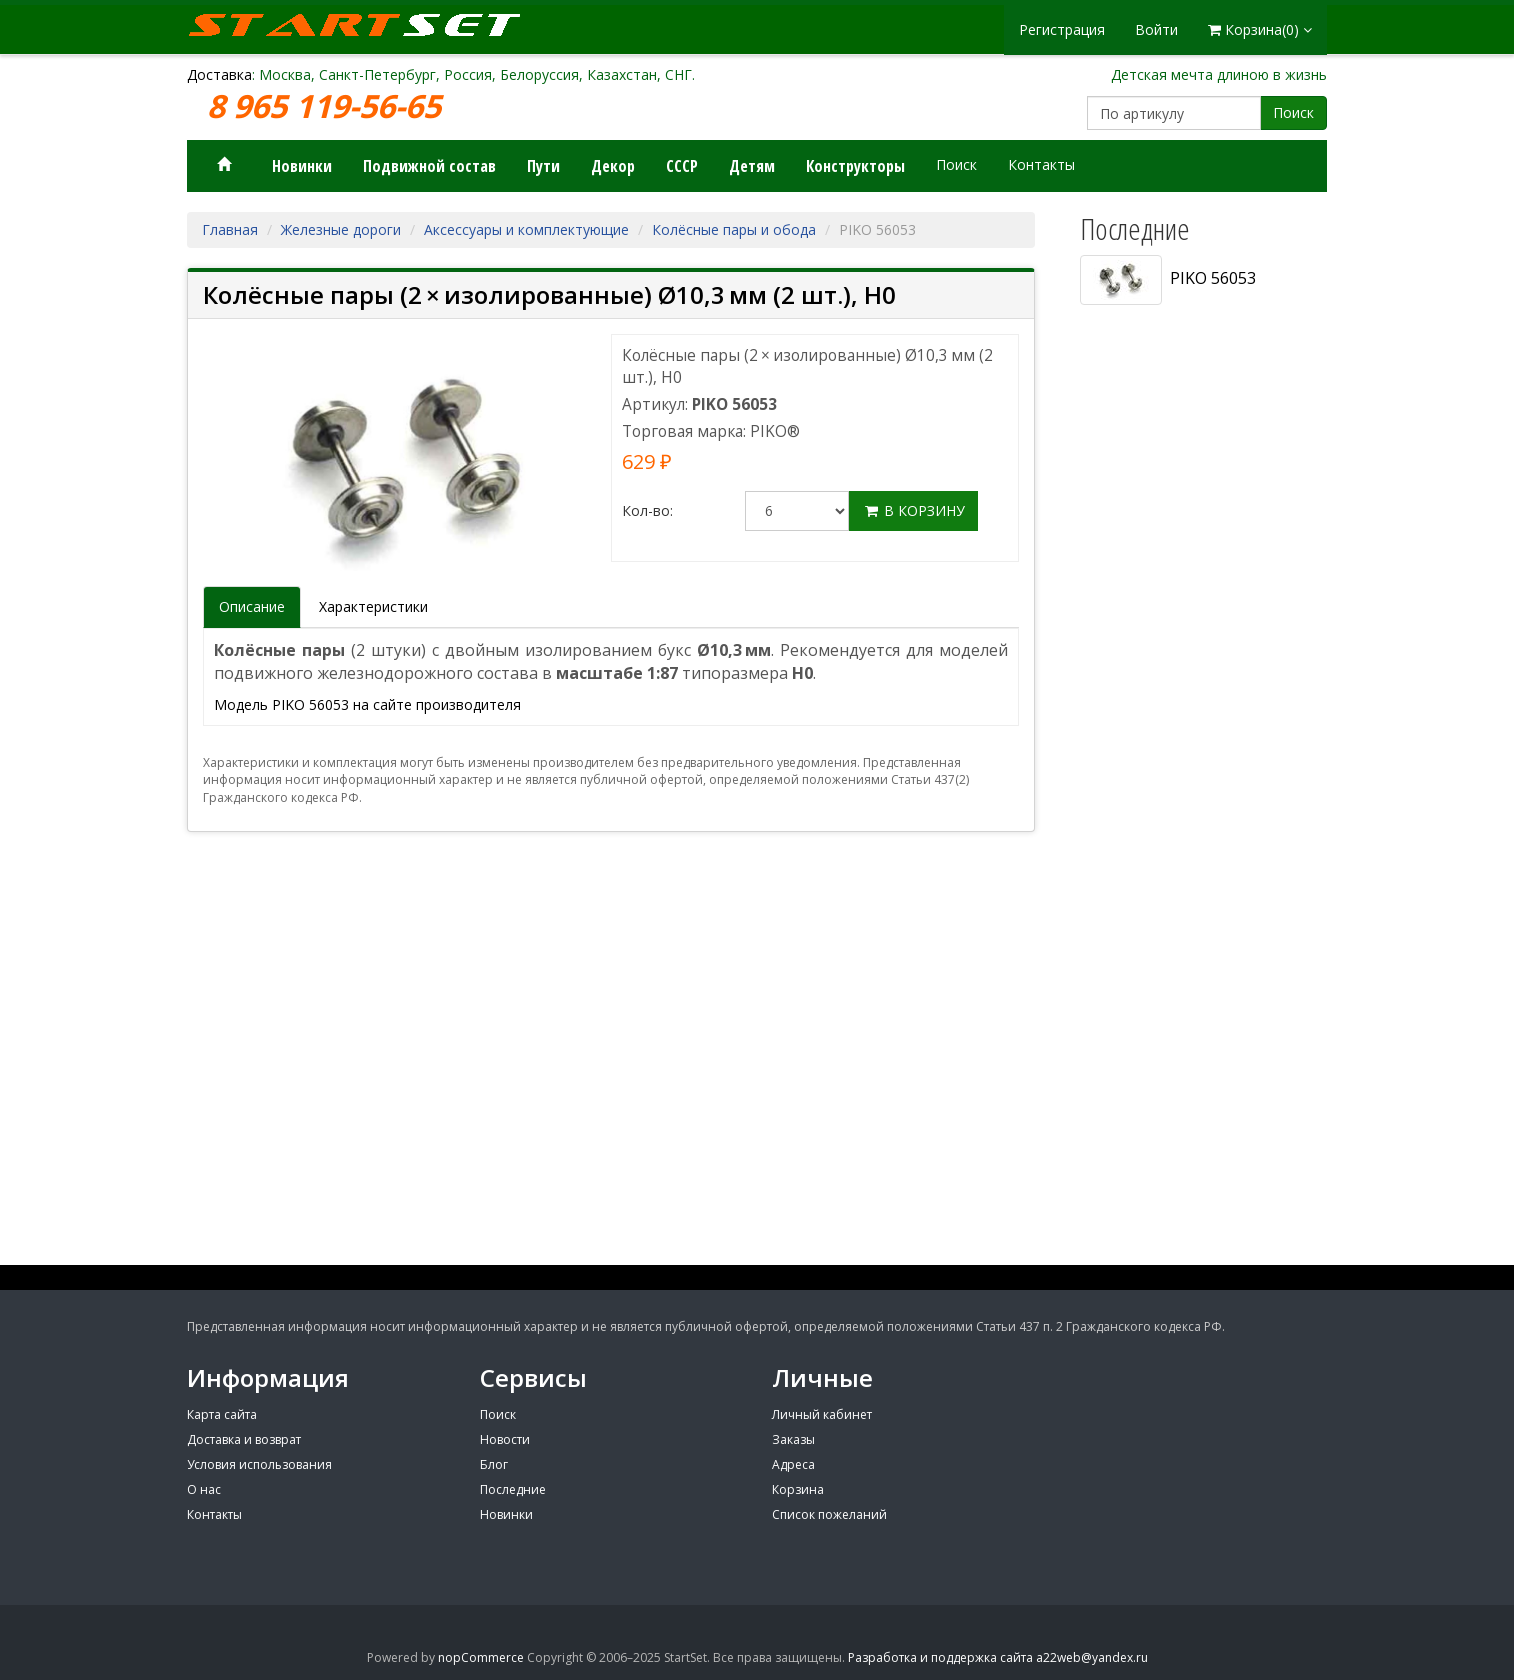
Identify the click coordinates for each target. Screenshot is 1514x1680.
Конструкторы (855, 166)
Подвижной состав (429, 166)
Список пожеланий (829, 1514)
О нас (204, 1489)
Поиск (1293, 112)
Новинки (302, 166)
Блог (494, 1464)
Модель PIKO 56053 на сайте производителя (367, 704)
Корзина (798, 1489)
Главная (230, 229)
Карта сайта (222, 1414)
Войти (1156, 29)
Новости (505, 1439)
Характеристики (373, 606)
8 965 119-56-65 (328, 106)
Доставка (219, 74)
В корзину (913, 510)
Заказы (793, 1439)
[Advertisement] (1196, 957)
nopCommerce (481, 1657)
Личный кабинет (822, 1414)
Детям (752, 166)
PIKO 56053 (1168, 280)
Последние (513, 1489)
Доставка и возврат (244, 1439)
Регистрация (1062, 29)
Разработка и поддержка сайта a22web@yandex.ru (998, 1657)
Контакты (1041, 164)
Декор (613, 166)
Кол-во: (647, 510)
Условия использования (259, 1464)
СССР (682, 166)
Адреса (793, 1464)
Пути (543, 166)
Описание (252, 606)
